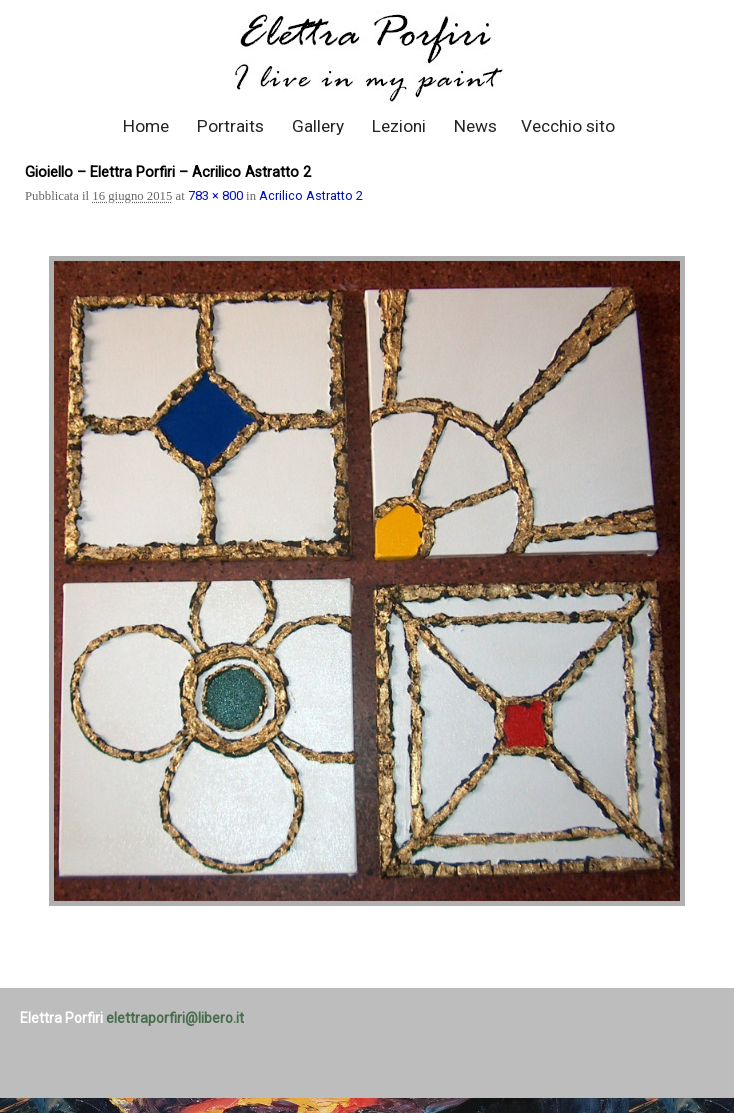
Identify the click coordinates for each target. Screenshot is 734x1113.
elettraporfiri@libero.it (175, 1018)
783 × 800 (215, 195)
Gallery (318, 126)
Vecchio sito (568, 126)
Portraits (230, 126)
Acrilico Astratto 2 (311, 195)
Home (146, 126)
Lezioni (399, 126)
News (475, 126)
